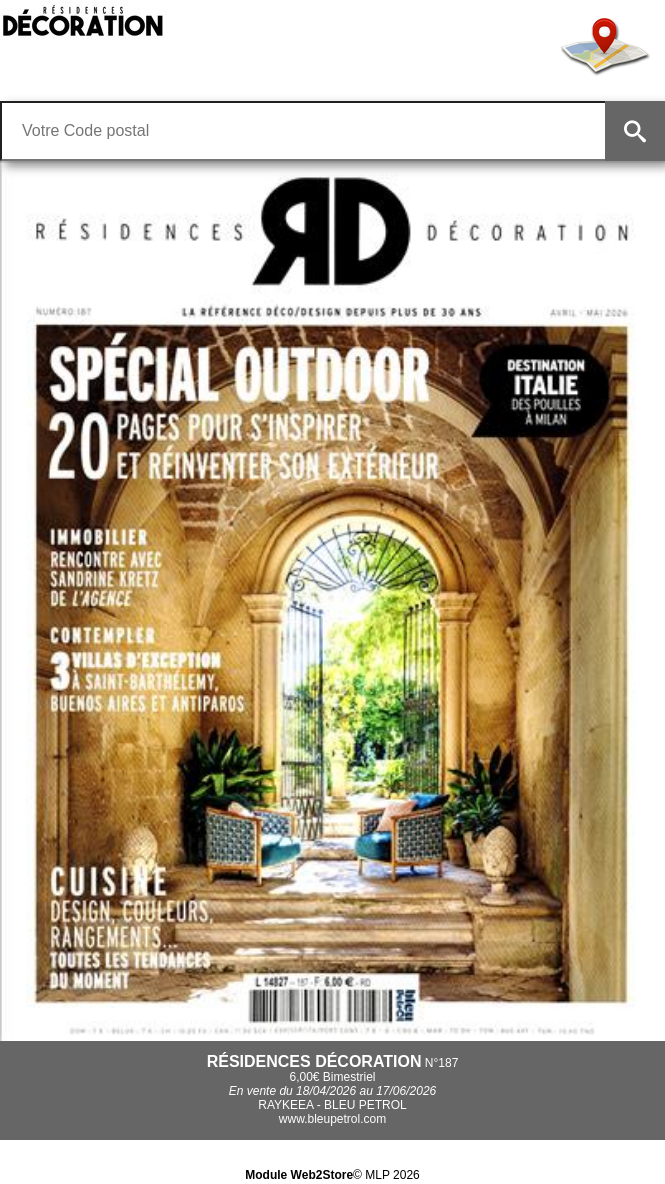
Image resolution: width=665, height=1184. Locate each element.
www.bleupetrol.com (332, 1119)
